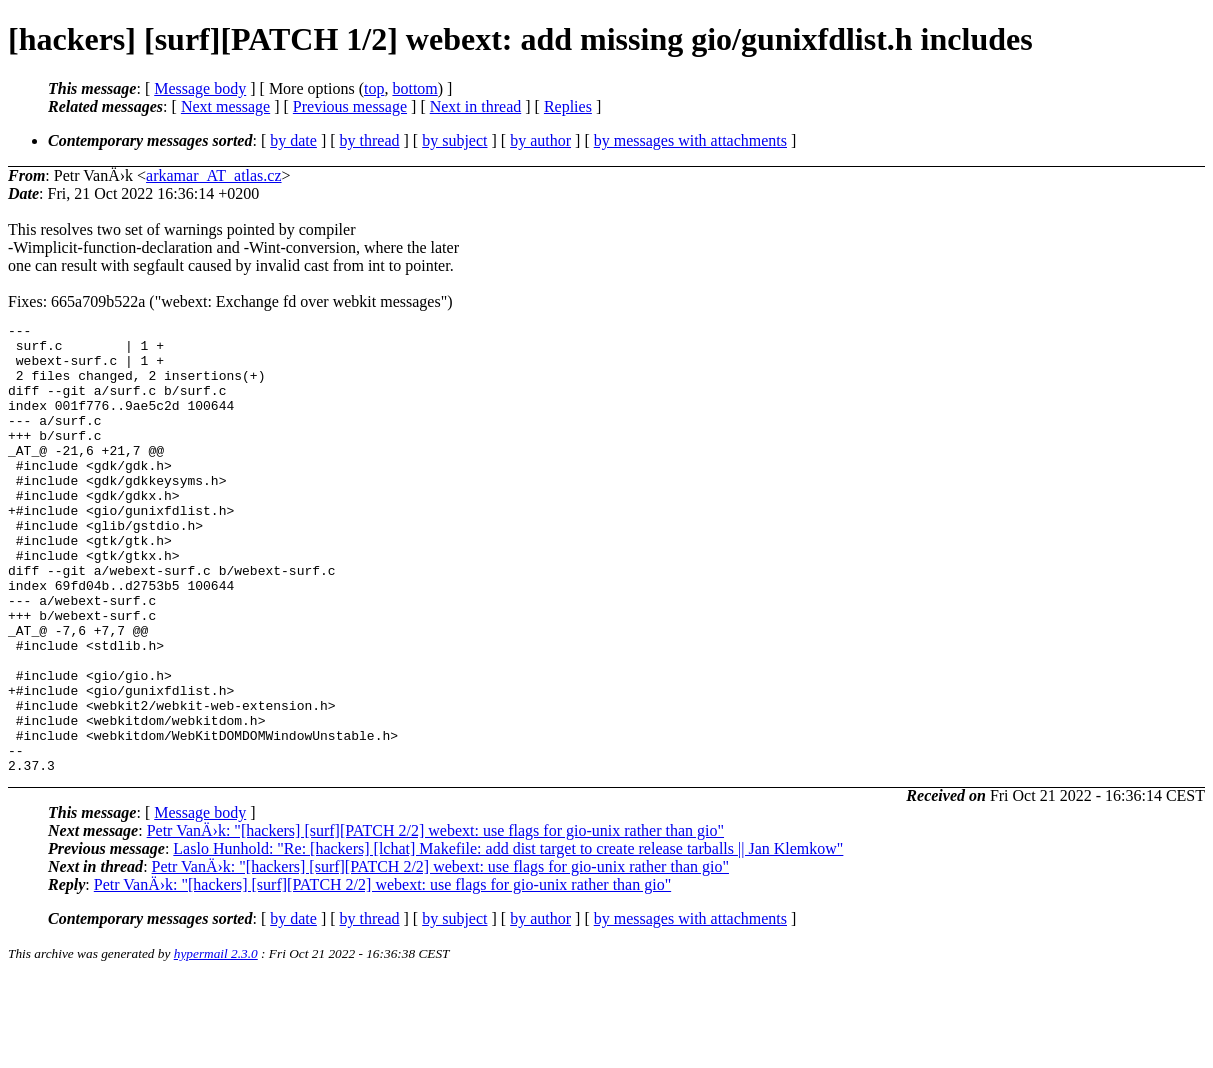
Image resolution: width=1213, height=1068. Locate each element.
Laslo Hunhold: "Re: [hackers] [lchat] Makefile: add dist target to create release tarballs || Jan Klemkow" (508, 938)
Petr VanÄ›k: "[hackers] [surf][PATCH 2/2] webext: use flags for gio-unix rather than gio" (435, 920)
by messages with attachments (690, 140)
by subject (454, 140)
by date (293, 140)
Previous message (350, 106)
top (374, 88)
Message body (200, 88)
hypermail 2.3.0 (216, 1043)
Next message (225, 106)
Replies (568, 106)
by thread (370, 140)
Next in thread (476, 106)
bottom (414, 88)
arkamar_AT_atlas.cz (213, 175)
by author (540, 140)
